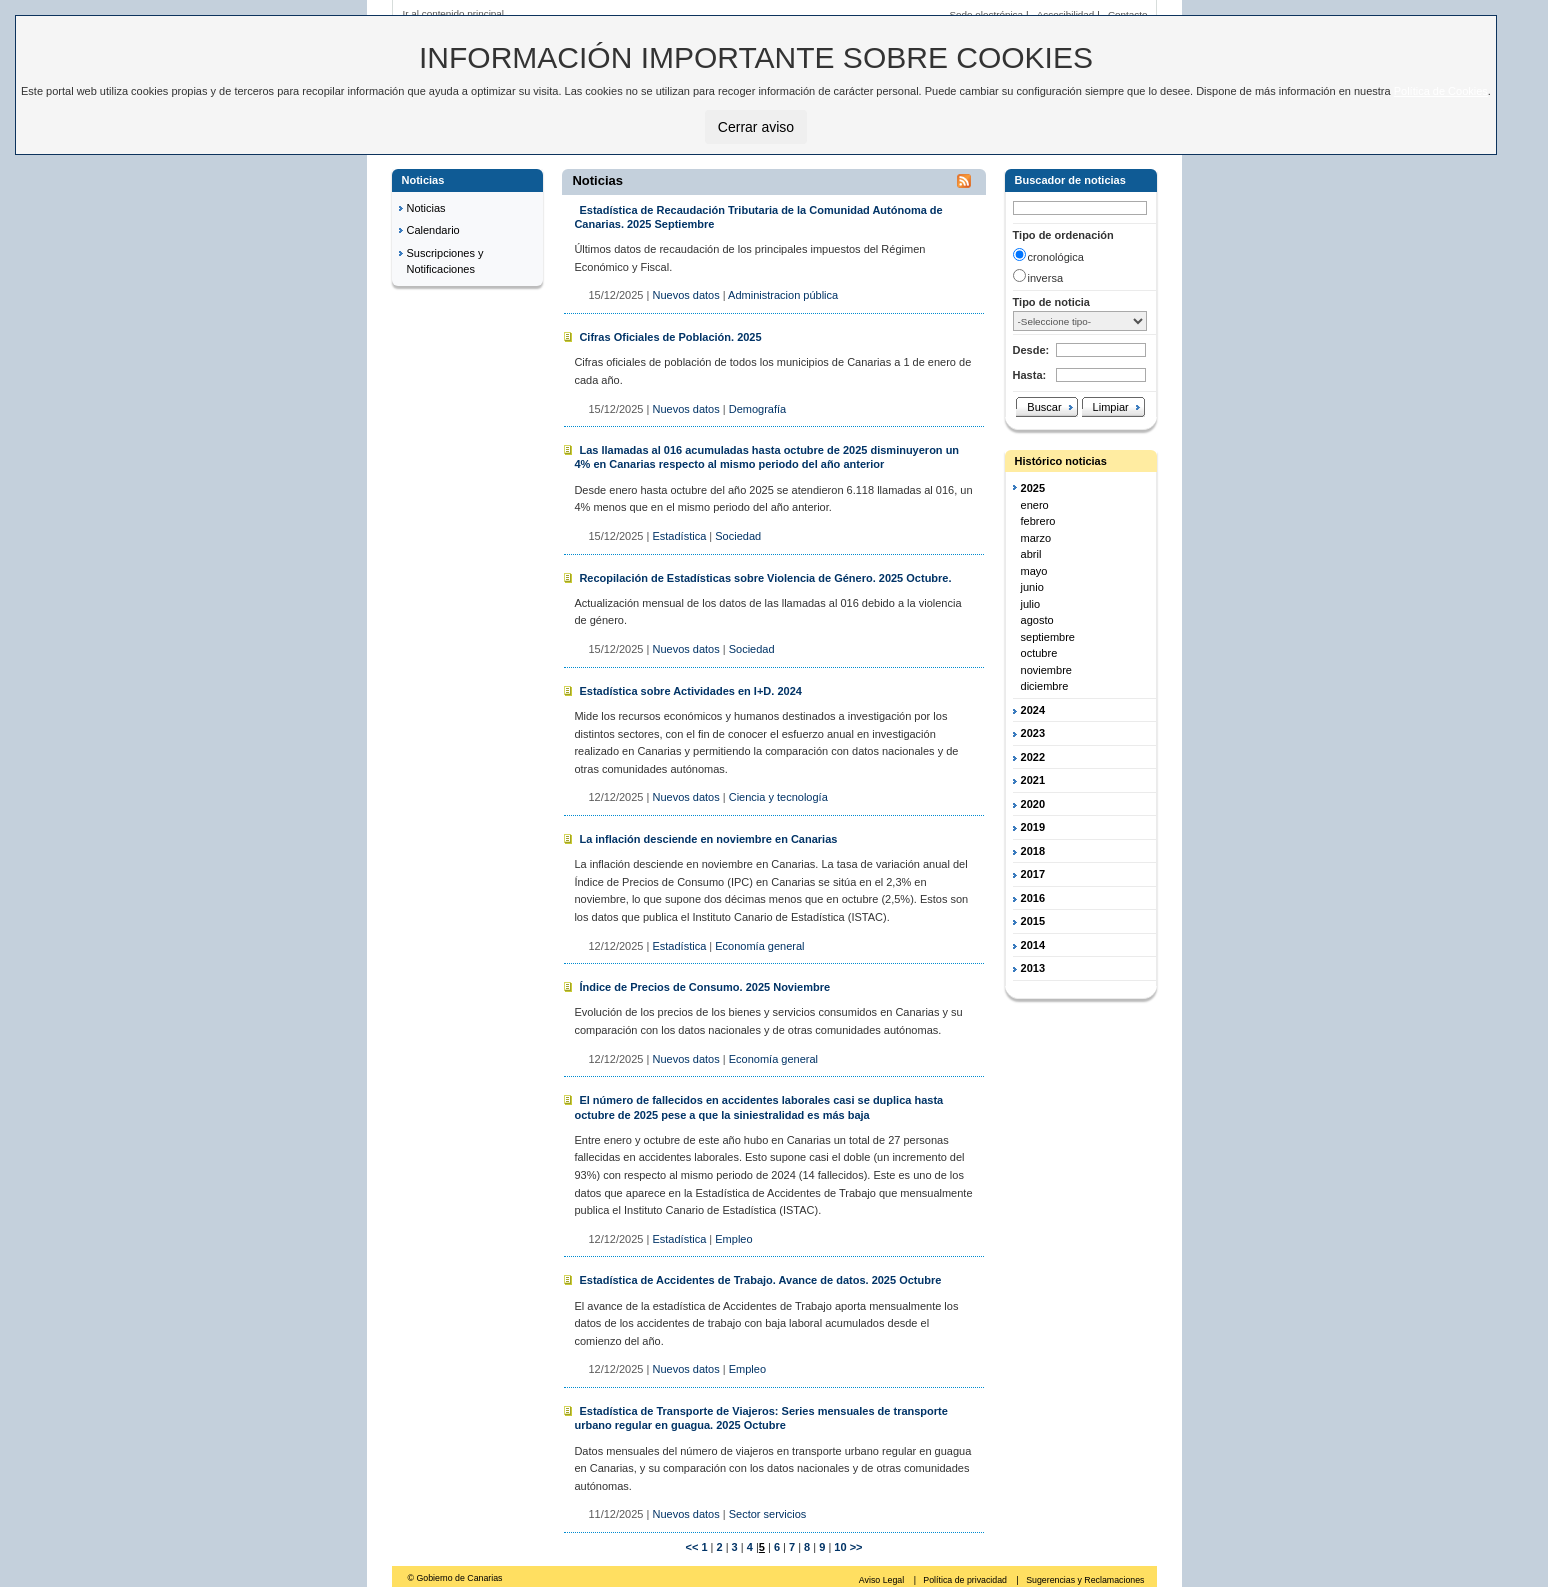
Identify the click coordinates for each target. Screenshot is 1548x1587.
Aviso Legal (883, 1580)
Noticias (426, 208)
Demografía (757, 409)
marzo (1036, 538)
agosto (1037, 620)
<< (691, 1547)
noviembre (1046, 670)
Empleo (733, 1239)
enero (1035, 505)
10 (838, 1547)
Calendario (433, 230)
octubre (1039, 653)
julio (1031, 604)
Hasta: (1030, 375)
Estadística (679, 536)
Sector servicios (768, 1514)
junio (1032, 587)
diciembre (1045, 686)
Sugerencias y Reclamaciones (1085, 1580)
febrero (1038, 521)
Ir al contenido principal (454, 13)
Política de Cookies (1441, 91)
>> (856, 1547)
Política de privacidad (966, 1580)
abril (1031, 554)
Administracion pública (783, 295)
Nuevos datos (685, 295)
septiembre (1048, 637)
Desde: (1031, 350)
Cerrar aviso (756, 127)
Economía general (759, 946)
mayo (1034, 571)
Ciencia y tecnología (778, 797)
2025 (1033, 488)
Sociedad (738, 536)
